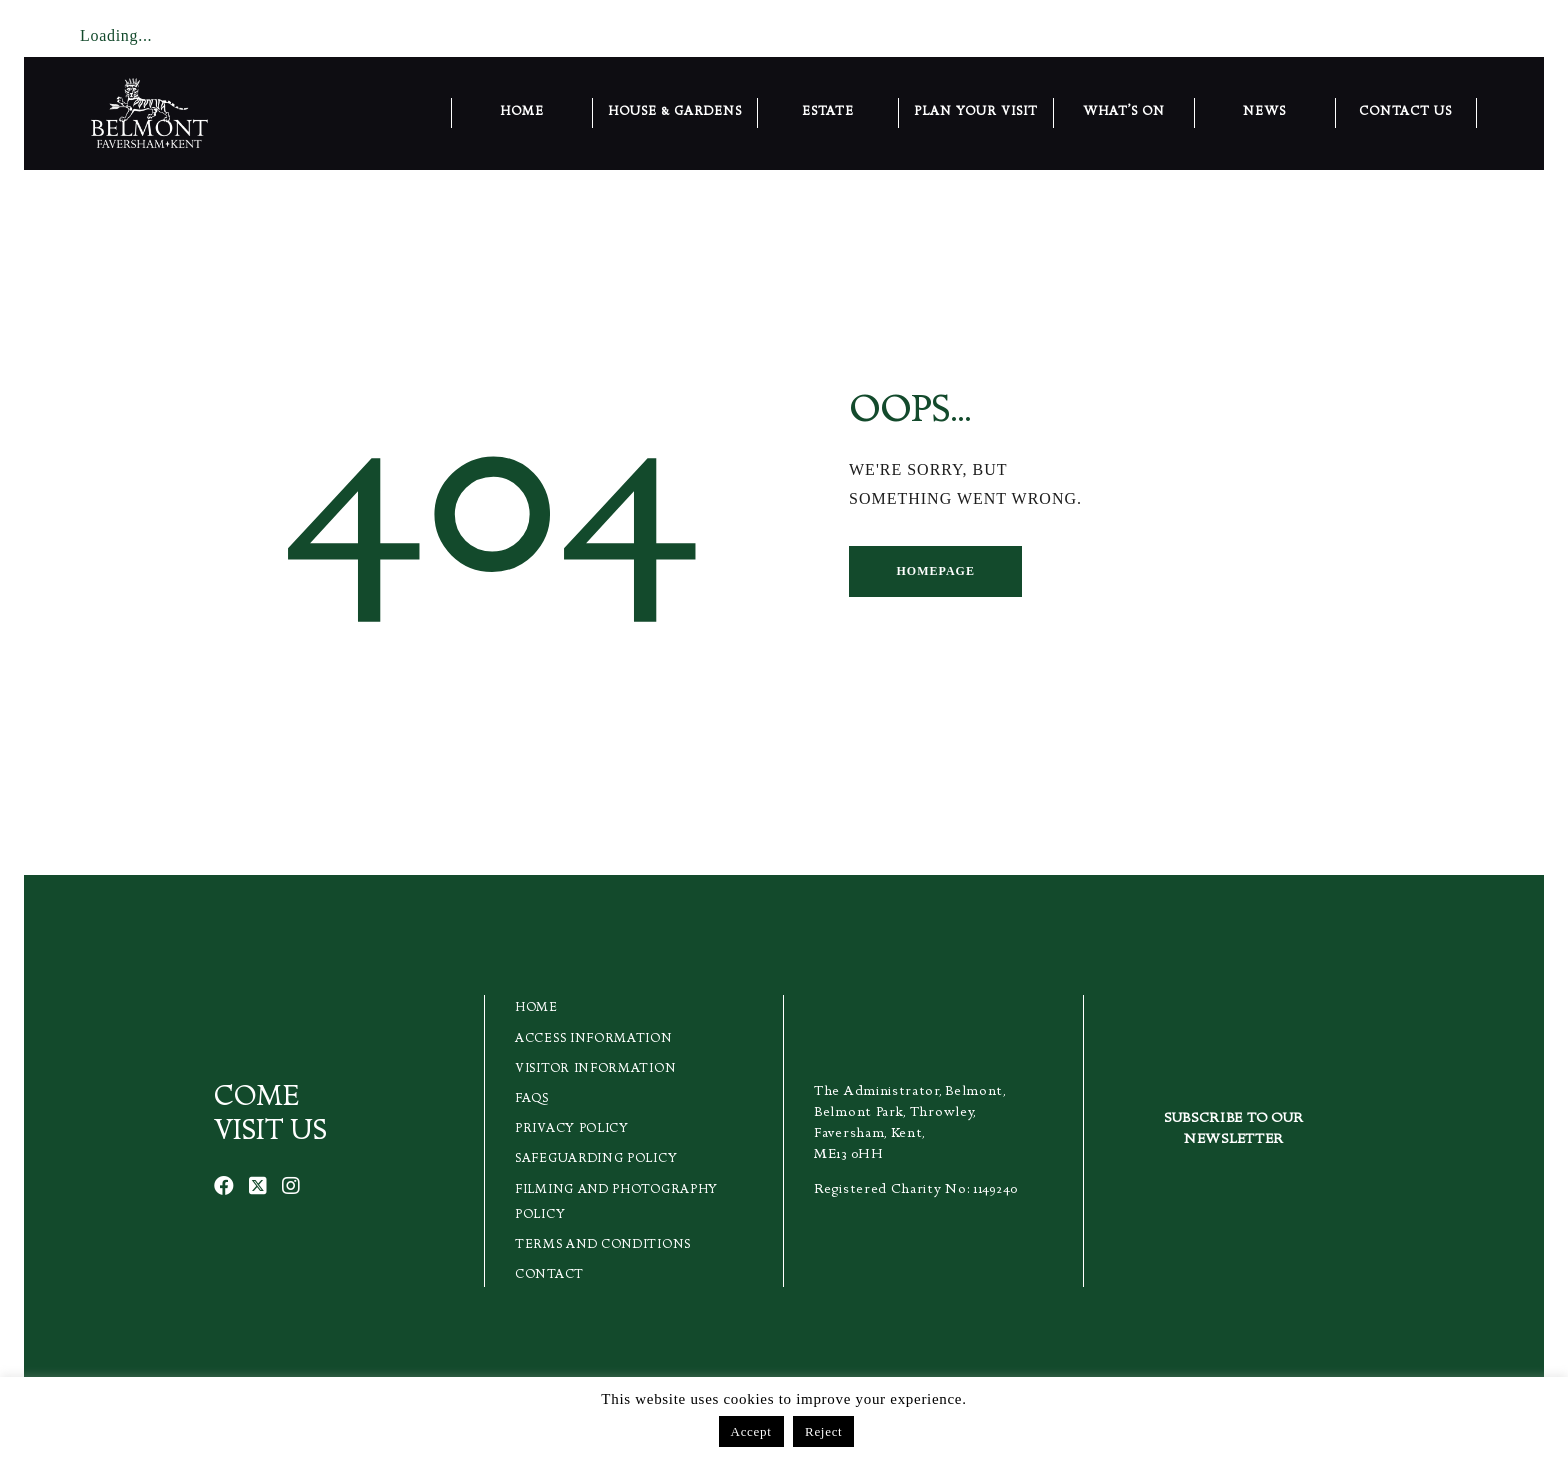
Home (536, 1008)
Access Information (594, 1039)
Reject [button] (823, 1431)
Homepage (935, 571)
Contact (549, 1275)
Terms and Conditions (603, 1245)
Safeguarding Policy (596, 1159)
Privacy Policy (572, 1129)
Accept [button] (751, 1431)
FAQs (532, 1099)
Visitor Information (595, 1069)
